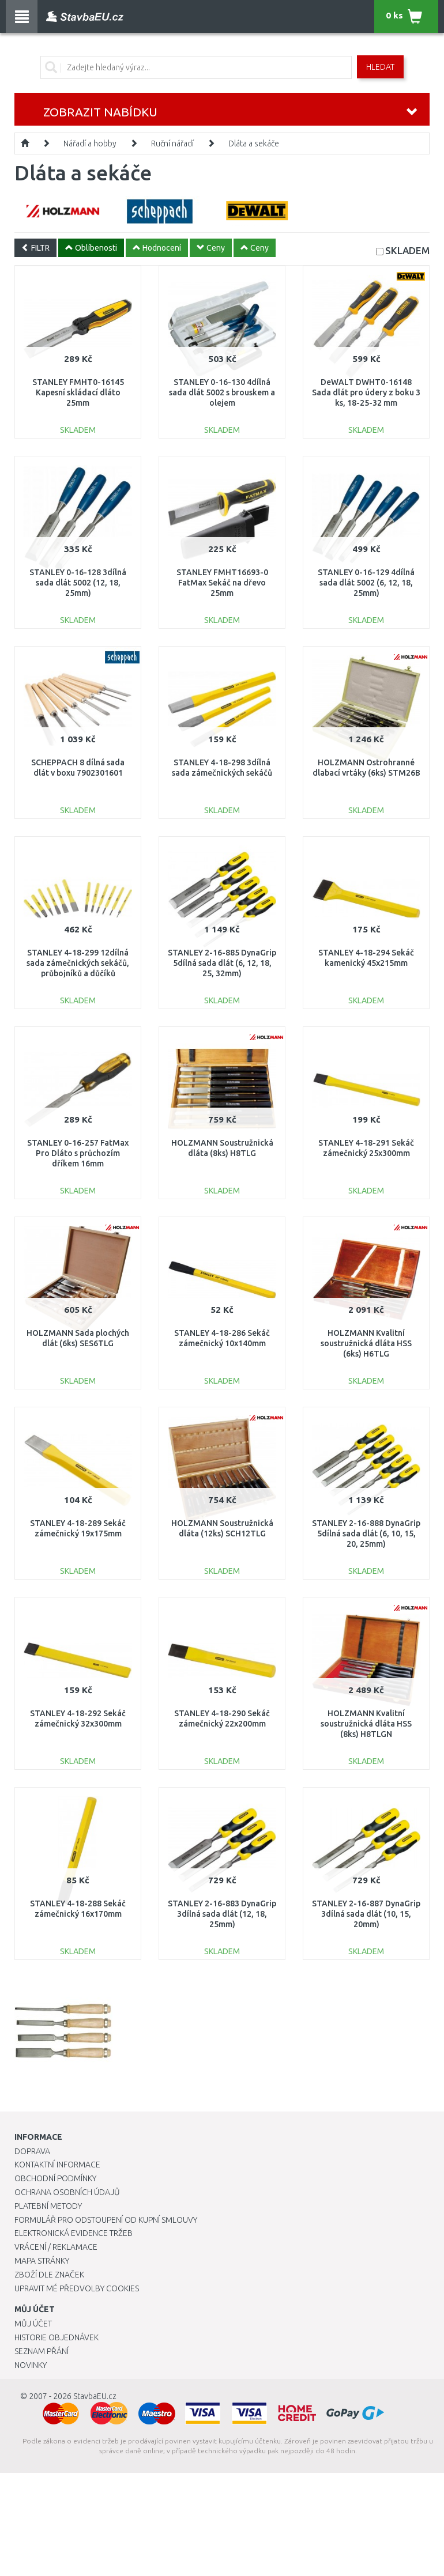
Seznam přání (41, 2351)
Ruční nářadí (172, 143)
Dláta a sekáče (253, 143)
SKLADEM (407, 250)
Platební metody (48, 2206)
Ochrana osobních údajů (67, 2192)
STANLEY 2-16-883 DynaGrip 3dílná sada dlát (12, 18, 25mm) (222, 1914)
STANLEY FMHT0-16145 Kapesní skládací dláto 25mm (78, 392)
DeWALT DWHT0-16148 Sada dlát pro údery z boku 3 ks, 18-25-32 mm (366, 392)
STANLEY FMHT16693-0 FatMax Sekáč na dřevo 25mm (222, 583)
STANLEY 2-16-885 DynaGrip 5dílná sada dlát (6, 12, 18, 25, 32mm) (222, 963)
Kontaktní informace (57, 2164)
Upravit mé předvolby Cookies (76, 2288)
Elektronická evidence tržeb (73, 2233)
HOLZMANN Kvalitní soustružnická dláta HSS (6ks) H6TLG (366, 1343)
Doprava (32, 2151)
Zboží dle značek (49, 2274)
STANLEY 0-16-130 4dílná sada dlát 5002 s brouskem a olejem (222, 392)
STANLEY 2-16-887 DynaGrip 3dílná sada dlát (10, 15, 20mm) (366, 1914)
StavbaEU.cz (94, 2396)
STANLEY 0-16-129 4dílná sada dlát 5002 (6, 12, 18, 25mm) (366, 583)
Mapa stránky (41, 2260)
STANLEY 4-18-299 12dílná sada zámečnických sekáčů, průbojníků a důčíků (78, 963)
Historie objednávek (56, 2337)
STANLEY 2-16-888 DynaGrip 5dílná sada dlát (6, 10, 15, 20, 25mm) (366, 1533)
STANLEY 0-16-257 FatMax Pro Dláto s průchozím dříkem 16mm (78, 1153)
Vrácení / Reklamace (55, 2247)
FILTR (35, 247)
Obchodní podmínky (55, 2178)
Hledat (380, 66)
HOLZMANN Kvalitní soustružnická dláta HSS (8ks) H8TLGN (366, 1724)
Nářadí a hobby (89, 143)
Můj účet (33, 2323)
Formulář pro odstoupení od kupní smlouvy (105, 2219)
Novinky (30, 2365)
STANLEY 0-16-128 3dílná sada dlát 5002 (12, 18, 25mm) (77, 583)
